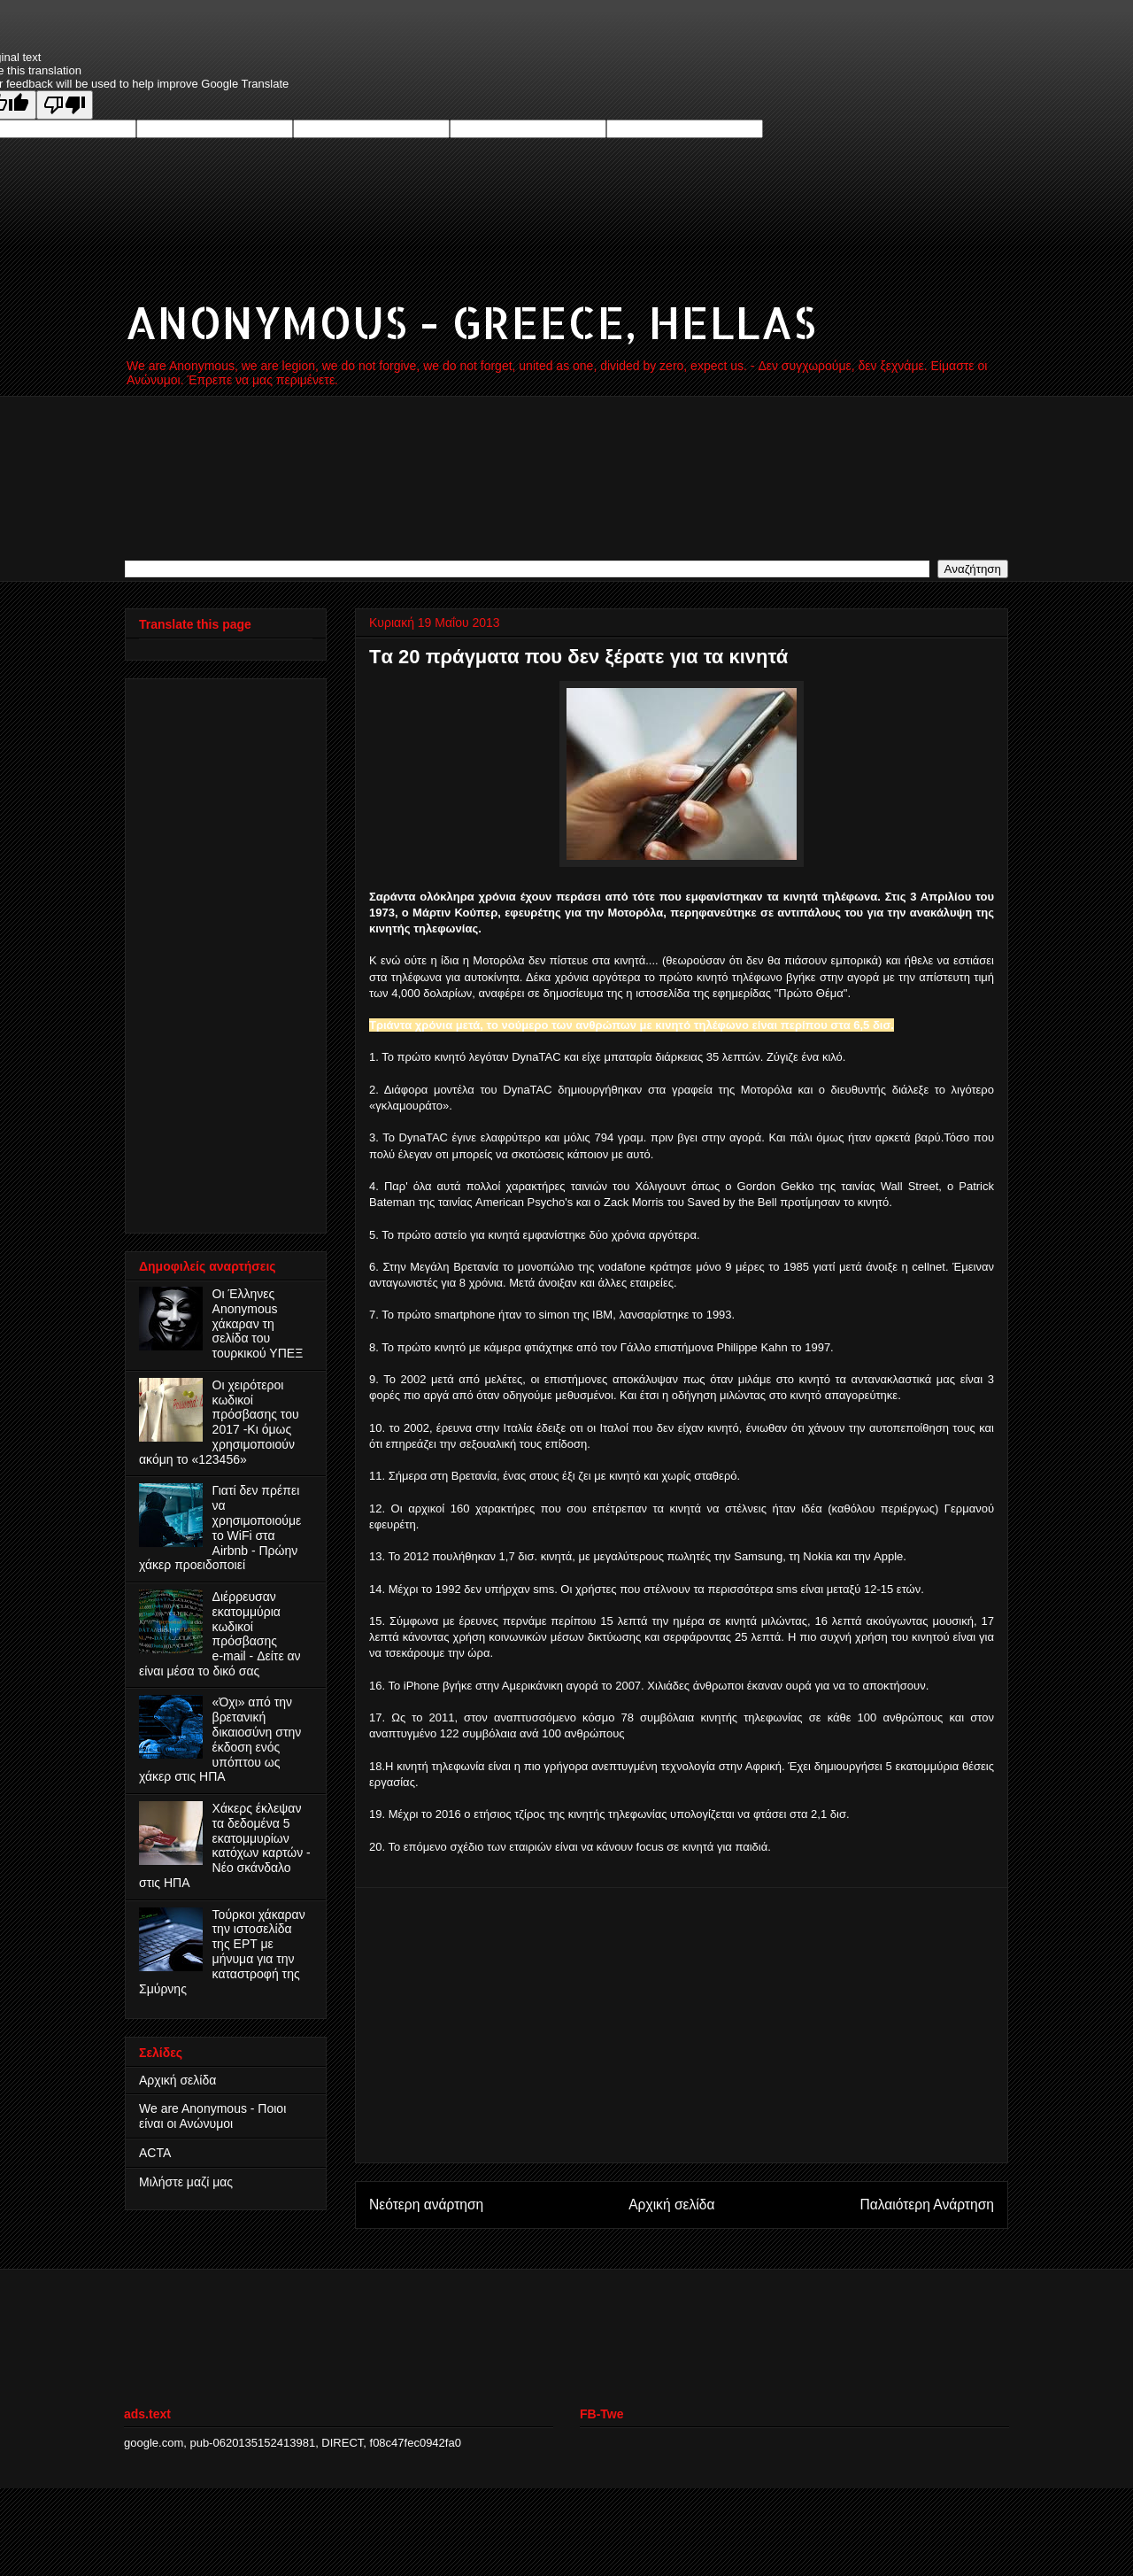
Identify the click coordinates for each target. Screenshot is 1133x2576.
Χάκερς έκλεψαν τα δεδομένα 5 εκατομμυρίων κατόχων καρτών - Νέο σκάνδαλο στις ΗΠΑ (225, 1845)
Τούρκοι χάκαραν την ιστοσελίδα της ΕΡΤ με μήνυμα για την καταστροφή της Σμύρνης (222, 1951)
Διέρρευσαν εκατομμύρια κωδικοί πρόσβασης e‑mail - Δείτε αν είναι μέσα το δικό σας (220, 1634)
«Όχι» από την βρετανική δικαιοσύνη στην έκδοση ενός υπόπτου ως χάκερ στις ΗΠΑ (220, 1739)
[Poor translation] (64, 105)
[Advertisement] (681, 2025)
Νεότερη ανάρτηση (426, 2204)
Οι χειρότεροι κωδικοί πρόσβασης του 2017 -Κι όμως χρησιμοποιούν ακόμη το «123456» (219, 1422)
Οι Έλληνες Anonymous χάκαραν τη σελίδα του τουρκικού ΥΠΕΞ (258, 1323)
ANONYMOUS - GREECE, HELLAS (470, 321)
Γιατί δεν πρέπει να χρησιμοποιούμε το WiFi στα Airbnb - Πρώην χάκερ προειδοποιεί (220, 1527)
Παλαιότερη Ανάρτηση (926, 2204)
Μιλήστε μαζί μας (186, 2182)
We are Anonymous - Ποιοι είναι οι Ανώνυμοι (212, 2116)
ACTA (155, 2153)
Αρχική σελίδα (671, 2204)
